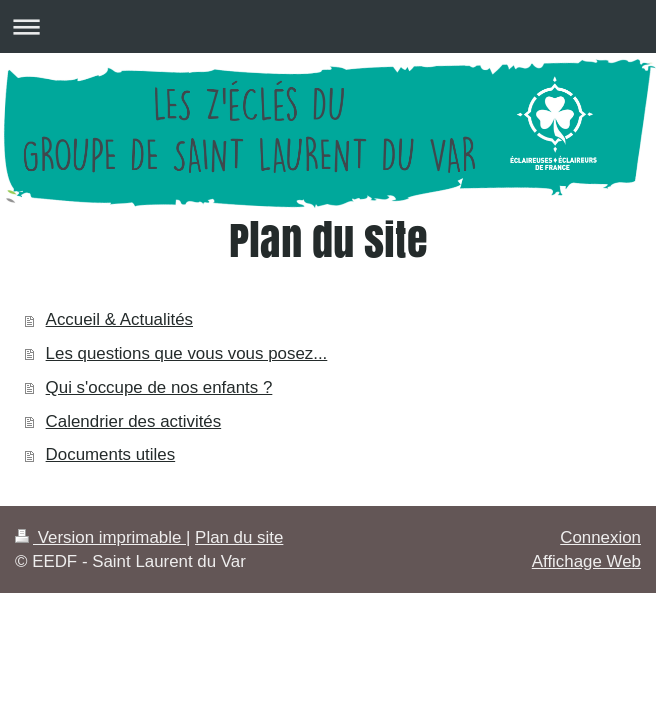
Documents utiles (111, 454)
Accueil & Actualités (119, 319)
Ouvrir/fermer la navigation (328, 26)
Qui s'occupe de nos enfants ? (159, 387)
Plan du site (239, 537)
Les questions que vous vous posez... (187, 353)
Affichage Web (586, 561)
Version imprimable (100, 537)
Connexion (600, 537)
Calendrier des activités (134, 421)
